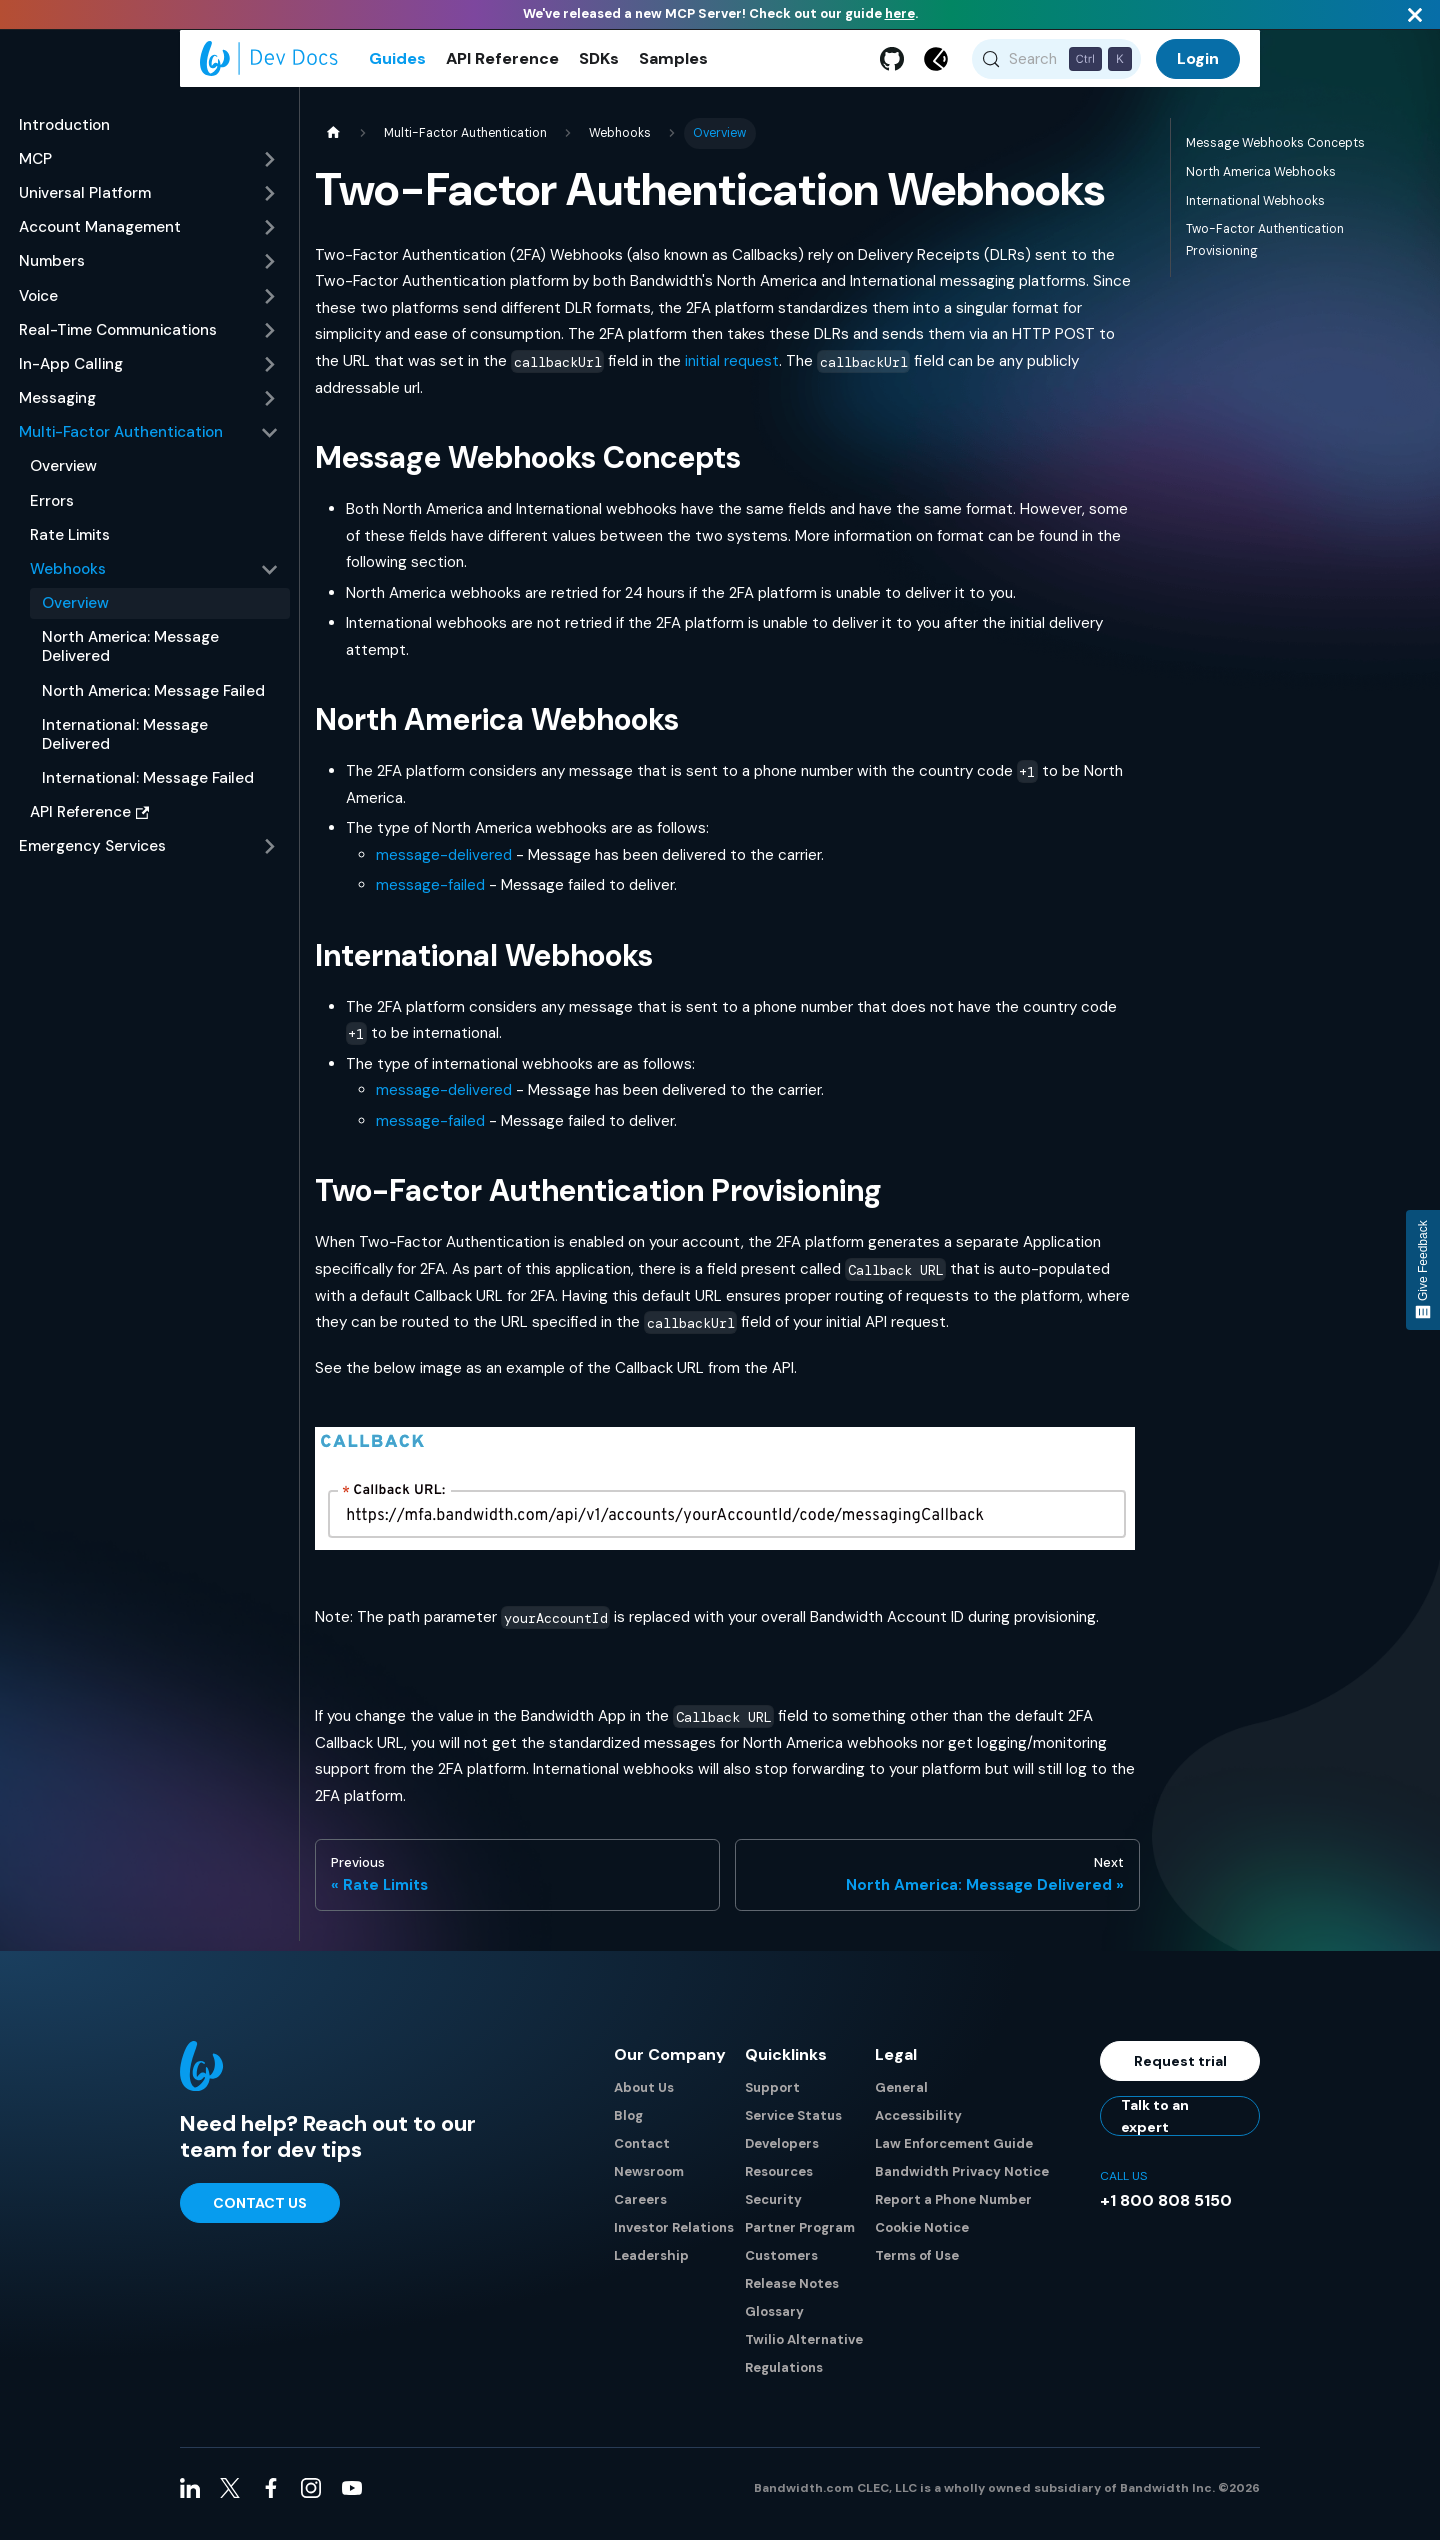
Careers (640, 2211)
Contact (642, 2155)
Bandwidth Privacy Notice (962, 2183)
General (901, 2099)
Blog (628, 2127)
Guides (397, 64)
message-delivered (444, 866)
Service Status (793, 2127)
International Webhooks (1255, 212)
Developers (782, 2155)
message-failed (430, 897)
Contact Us (260, 2215)
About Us (644, 2099)
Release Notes (792, 2295)
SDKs (599, 64)
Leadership (651, 2267)
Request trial (1180, 2073)
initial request (732, 372)
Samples (673, 64)
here (900, 13)
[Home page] (333, 144)
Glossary (774, 2323)
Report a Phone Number (953, 2211)
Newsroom (649, 2183)
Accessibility (918, 2127)
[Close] (1415, 14)
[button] (149, 171)
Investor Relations (674, 2239)
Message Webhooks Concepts (1275, 154)
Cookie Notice (922, 2239)
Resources (779, 2183)
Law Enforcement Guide (954, 2155)
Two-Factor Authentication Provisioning (1265, 251)
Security (773, 2211)
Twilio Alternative (804, 2351)
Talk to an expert (1155, 2128)
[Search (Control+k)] (1056, 65)
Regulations (784, 2379)
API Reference (502, 64)
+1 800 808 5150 (1166, 2212)
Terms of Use (917, 2267)
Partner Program (800, 2239)
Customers (781, 2267)
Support (772, 2099)
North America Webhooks (1261, 183)
